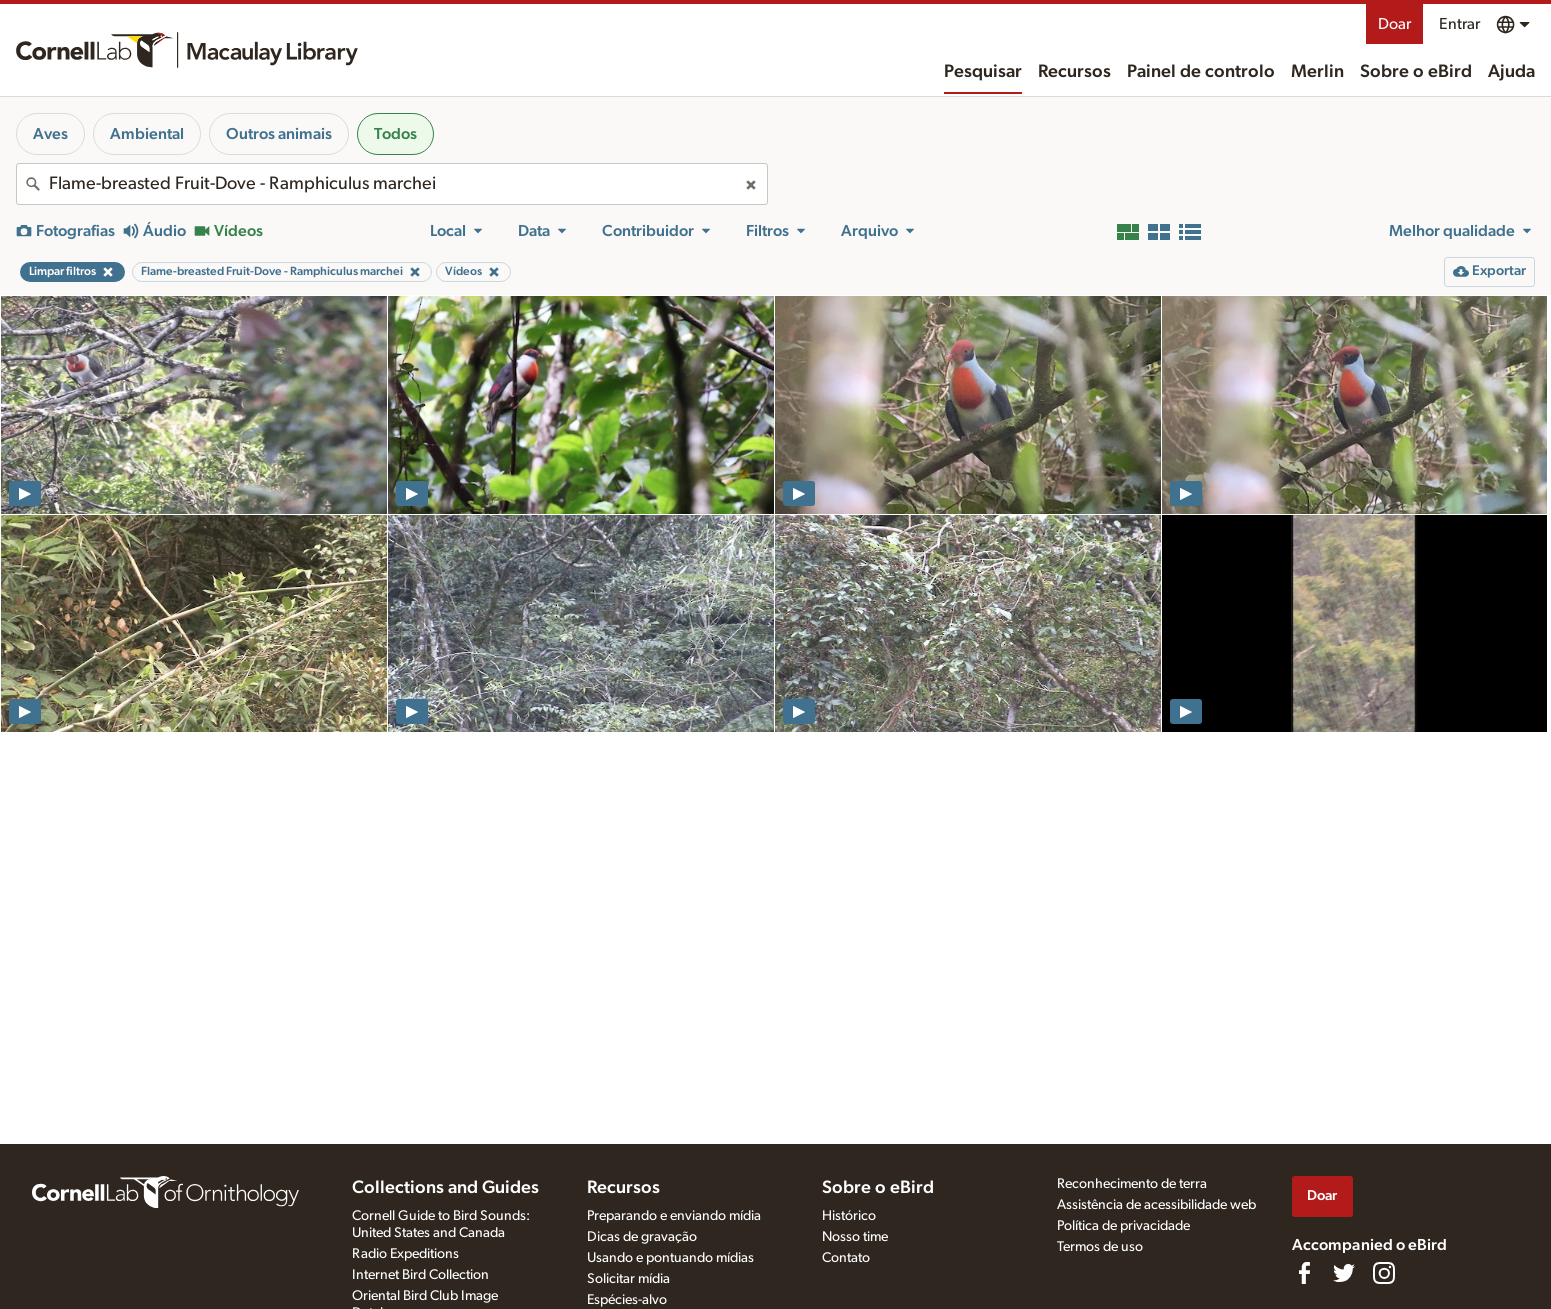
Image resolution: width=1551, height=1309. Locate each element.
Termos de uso (1100, 1247)
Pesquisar (983, 72)
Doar (1394, 24)
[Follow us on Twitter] (1344, 1273)
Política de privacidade (1123, 1226)
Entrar (1459, 24)
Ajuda (1511, 72)
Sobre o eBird (1416, 72)
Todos (395, 134)
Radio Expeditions (405, 1254)
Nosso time (855, 1237)
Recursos (1074, 72)
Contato (846, 1258)
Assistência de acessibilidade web (1156, 1205)
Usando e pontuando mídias (670, 1258)
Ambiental (147, 134)
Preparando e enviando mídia (674, 1216)
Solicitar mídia (628, 1279)
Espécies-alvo (627, 1300)
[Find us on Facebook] (1304, 1273)
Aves (50, 134)
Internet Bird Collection (420, 1275)
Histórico (849, 1216)
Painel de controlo (1201, 72)
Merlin (1317, 72)
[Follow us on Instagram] (1384, 1273)
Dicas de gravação (642, 1237)
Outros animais (279, 134)
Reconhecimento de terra (1132, 1184)
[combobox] (392, 184)
